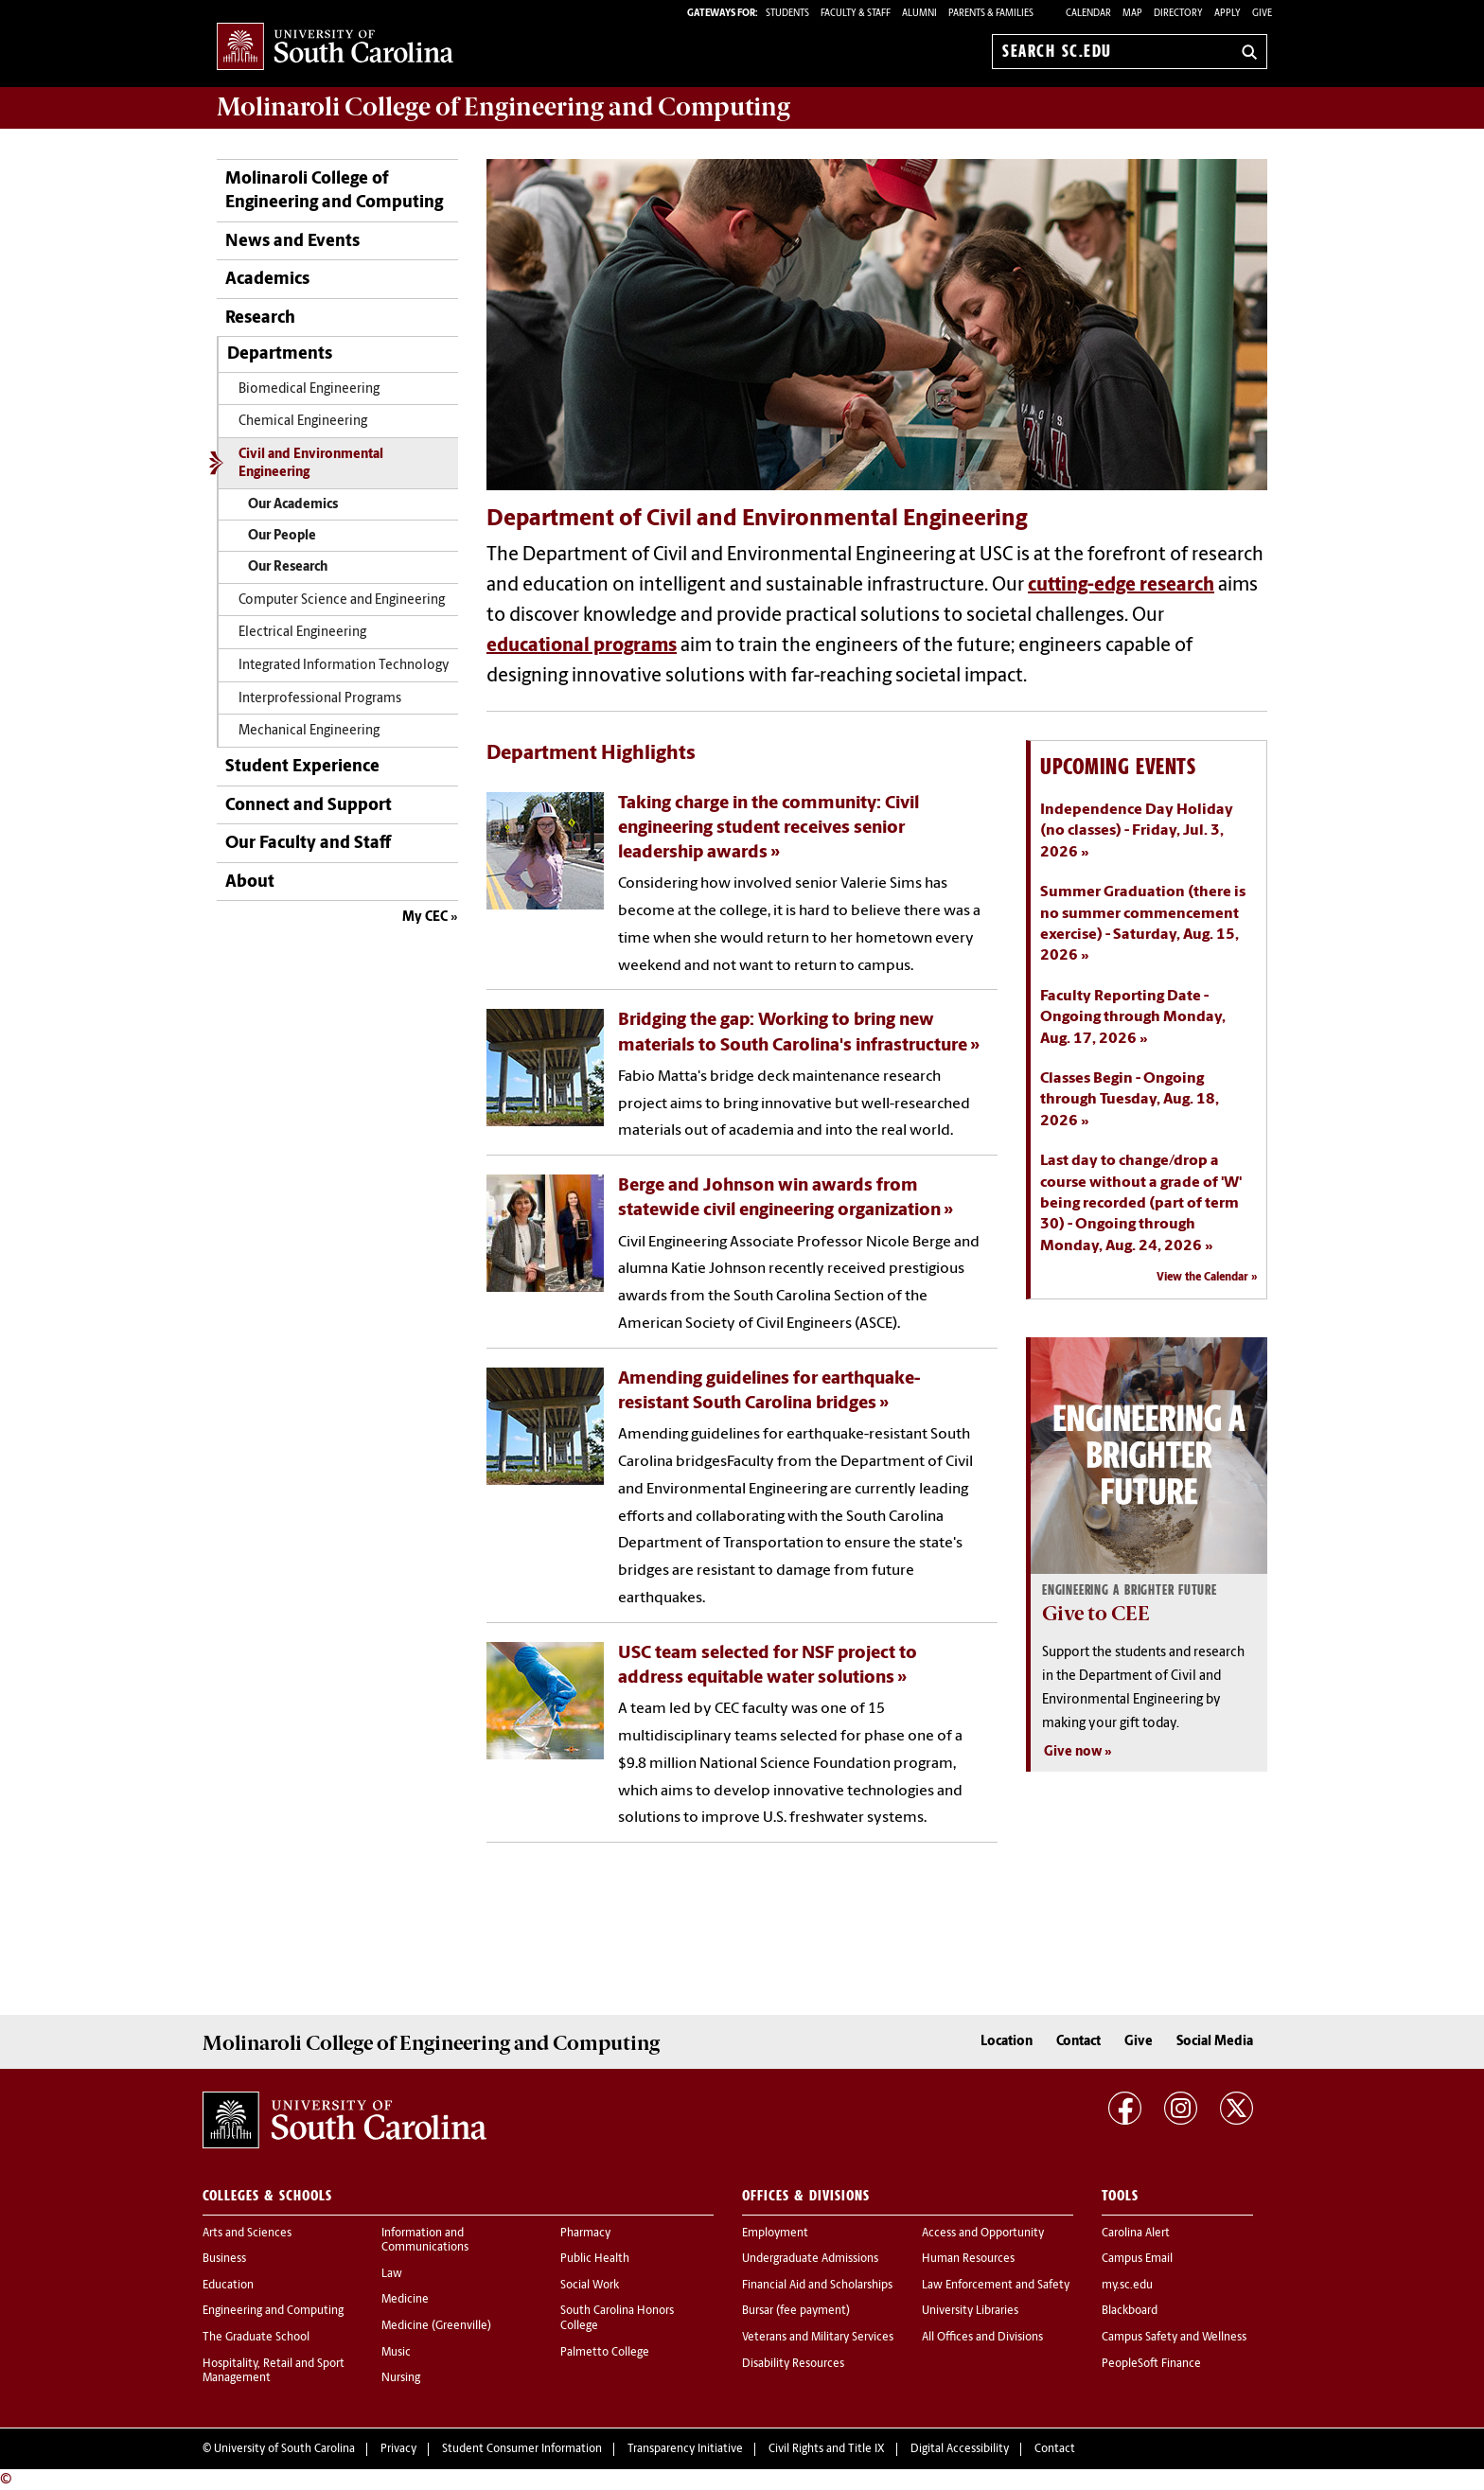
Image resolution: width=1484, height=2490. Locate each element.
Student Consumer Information (522, 2449)
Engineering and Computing (273, 2311)
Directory (1178, 14)
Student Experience (302, 767)
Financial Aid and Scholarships (817, 2285)
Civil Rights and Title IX (826, 2449)
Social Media (1214, 2042)
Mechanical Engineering (309, 731)
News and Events (292, 242)
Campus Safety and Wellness (1174, 2337)
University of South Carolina (284, 2449)
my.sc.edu (1127, 2285)
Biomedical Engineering (309, 389)
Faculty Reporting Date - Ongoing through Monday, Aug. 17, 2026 (1133, 1018)
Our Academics (293, 505)
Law (391, 2274)
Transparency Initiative (685, 2449)
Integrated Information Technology (344, 666)
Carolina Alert (1136, 2233)
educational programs (581, 646)
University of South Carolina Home (335, 48)
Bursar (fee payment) (796, 2311)
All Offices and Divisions (982, 2337)
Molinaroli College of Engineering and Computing (334, 191)
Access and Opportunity (983, 2233)
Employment (775, 2233)
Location (1006, 2042)
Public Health (594, 2259)
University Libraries (970, 2311)
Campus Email (1137, 2259)
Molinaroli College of (503, 107)
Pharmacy (585, 2233)
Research (260, 318)
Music (396, 2352)
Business (224, 2259)
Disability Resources (793, 2364)
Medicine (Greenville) (436, 2326)
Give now (1073, 1752)
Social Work (589, 2285)
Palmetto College (604, 2352)
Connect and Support (308, 806)
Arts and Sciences (247, 2233)
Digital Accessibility (959, 2449)
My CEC (425, 917)
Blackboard (1129, 2311)
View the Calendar (1202, 1277)
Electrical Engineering (302, 633)
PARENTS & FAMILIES (991, 14)
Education (228, 2285)
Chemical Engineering (302, 421)
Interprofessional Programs (319, 699)
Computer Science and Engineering (341, 600)
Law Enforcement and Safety (995, 2285)
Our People (282, 536)
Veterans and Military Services (817, 2337)
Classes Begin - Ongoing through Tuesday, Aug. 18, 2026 (1129, 1100)
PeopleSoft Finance (1151, 2364)
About (249, 883)
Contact (1078, 2042)
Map (1132, 14)
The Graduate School (256, 2337)
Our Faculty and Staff (308, 844)
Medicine (405, 2299)
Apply (1227, 14)
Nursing (400, 2378)
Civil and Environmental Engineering (310, 464)
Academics (267, 280)
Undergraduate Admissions (810, 2259)
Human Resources (968, 2259)
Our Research (287, 567)
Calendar (1088, 14)
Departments (279, 354)
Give (1262, 14)
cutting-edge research (1121, 585)
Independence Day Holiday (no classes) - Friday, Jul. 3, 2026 (1136, 831)
